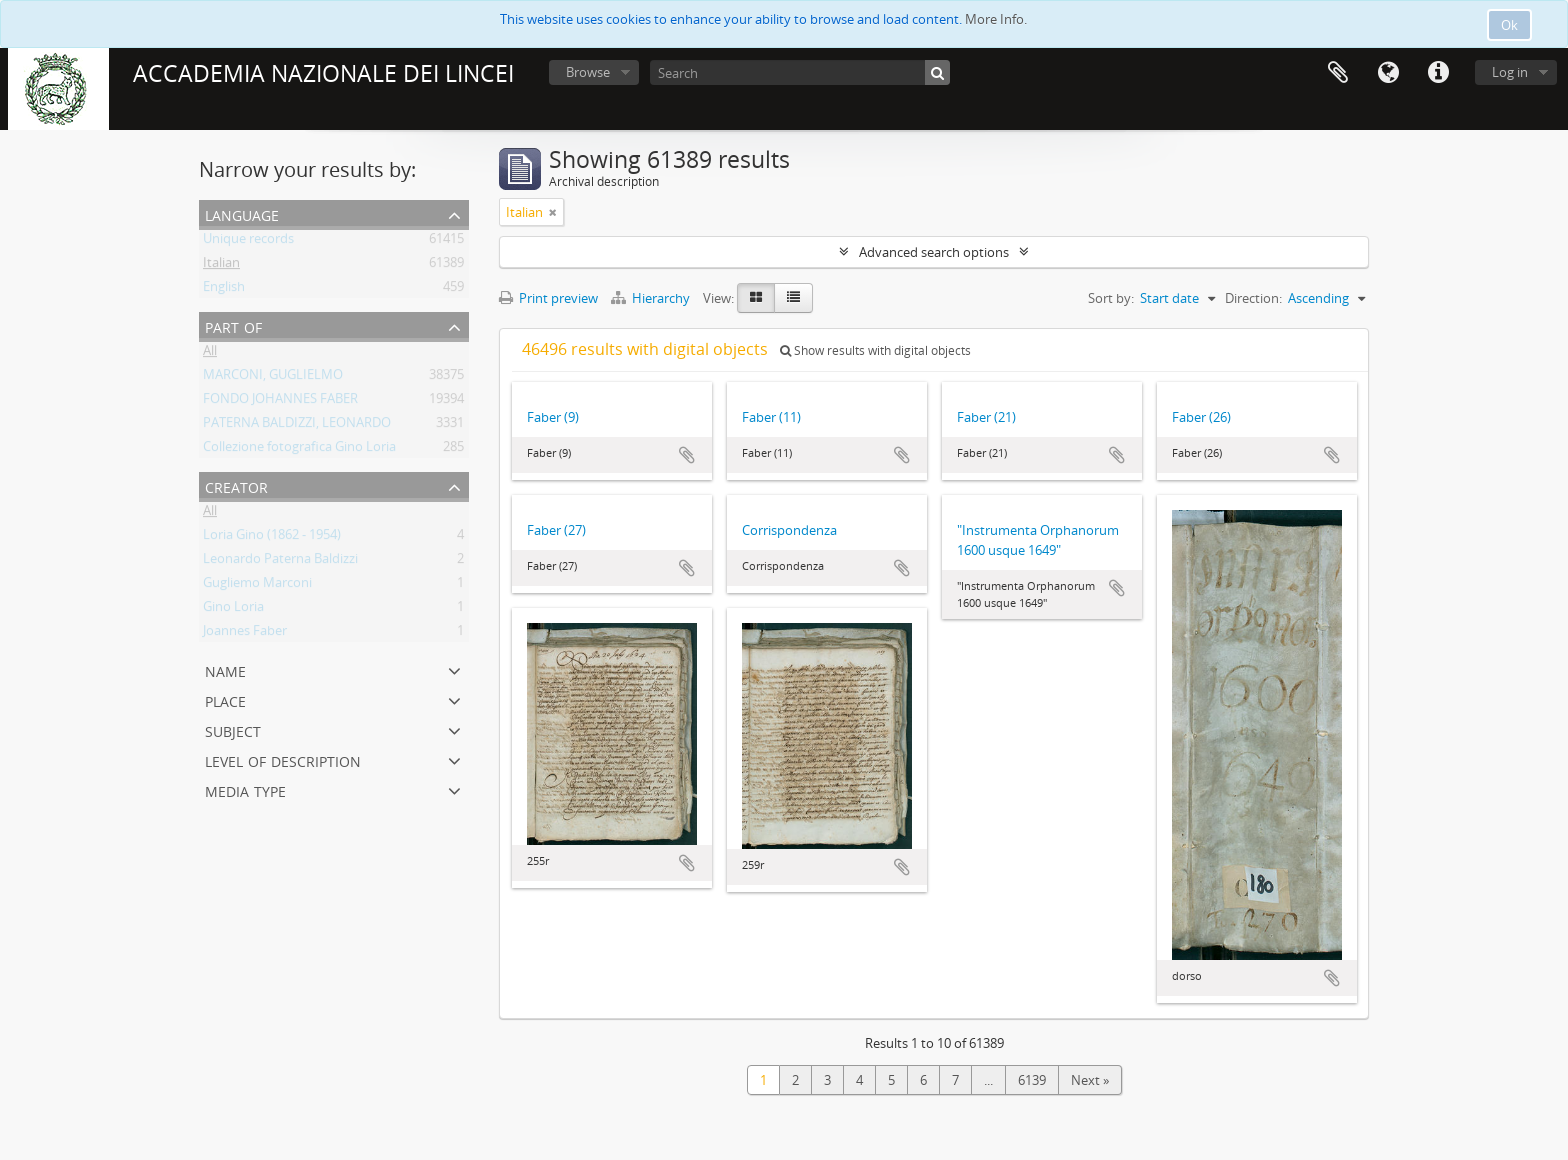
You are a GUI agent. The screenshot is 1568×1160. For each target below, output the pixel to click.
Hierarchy (652, 298)
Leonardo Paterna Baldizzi (280, 562)
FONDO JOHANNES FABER (280, 402)
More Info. (996, 19)
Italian (221, 266)
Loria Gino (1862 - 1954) (272, 538)
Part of (233, 325)
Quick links (1438, 73)
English (224, 290)
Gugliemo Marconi (257, 586)
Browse (588, 72)
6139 (1032, 1080)
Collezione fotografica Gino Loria (299, 450)
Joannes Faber (245, 634)
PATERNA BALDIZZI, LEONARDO (297, 426)
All (210, 354)
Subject (233, 729)
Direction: (1253, 298)
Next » (1090, 1080)
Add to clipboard (687, 455)
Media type (245, 789)
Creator (236, 485)
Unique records (248, 242)
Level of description (283, 759)
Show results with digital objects (875, 350)
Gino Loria (233, 610)
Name (225, 669)
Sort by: (1111, 298)
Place (225, 699)
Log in (1510, 72)
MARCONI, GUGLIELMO (273, 378)
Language (1388, 73)
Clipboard (1338, 73)
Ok (1509, 25)
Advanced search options (934, 252)
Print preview (548, 298)
